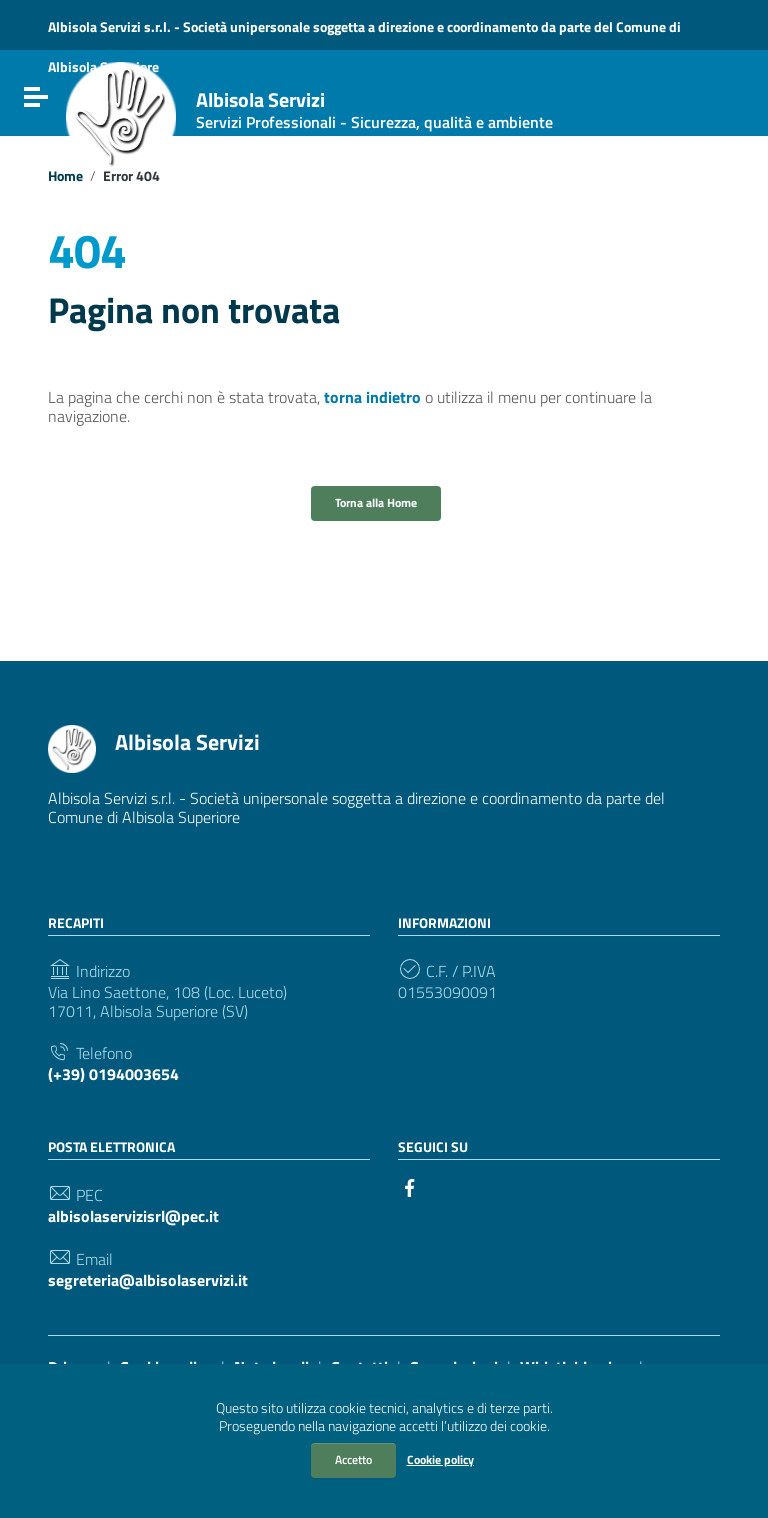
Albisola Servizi (374, 110)
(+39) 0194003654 (113, 1074)
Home (65, 176)
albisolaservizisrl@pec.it (133, 1216)
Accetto (353, 1459)
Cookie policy (440, 1459)
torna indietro (372, 397)
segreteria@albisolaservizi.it (148, 1280)
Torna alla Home (376, 502)
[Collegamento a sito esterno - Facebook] (410, 1186)
